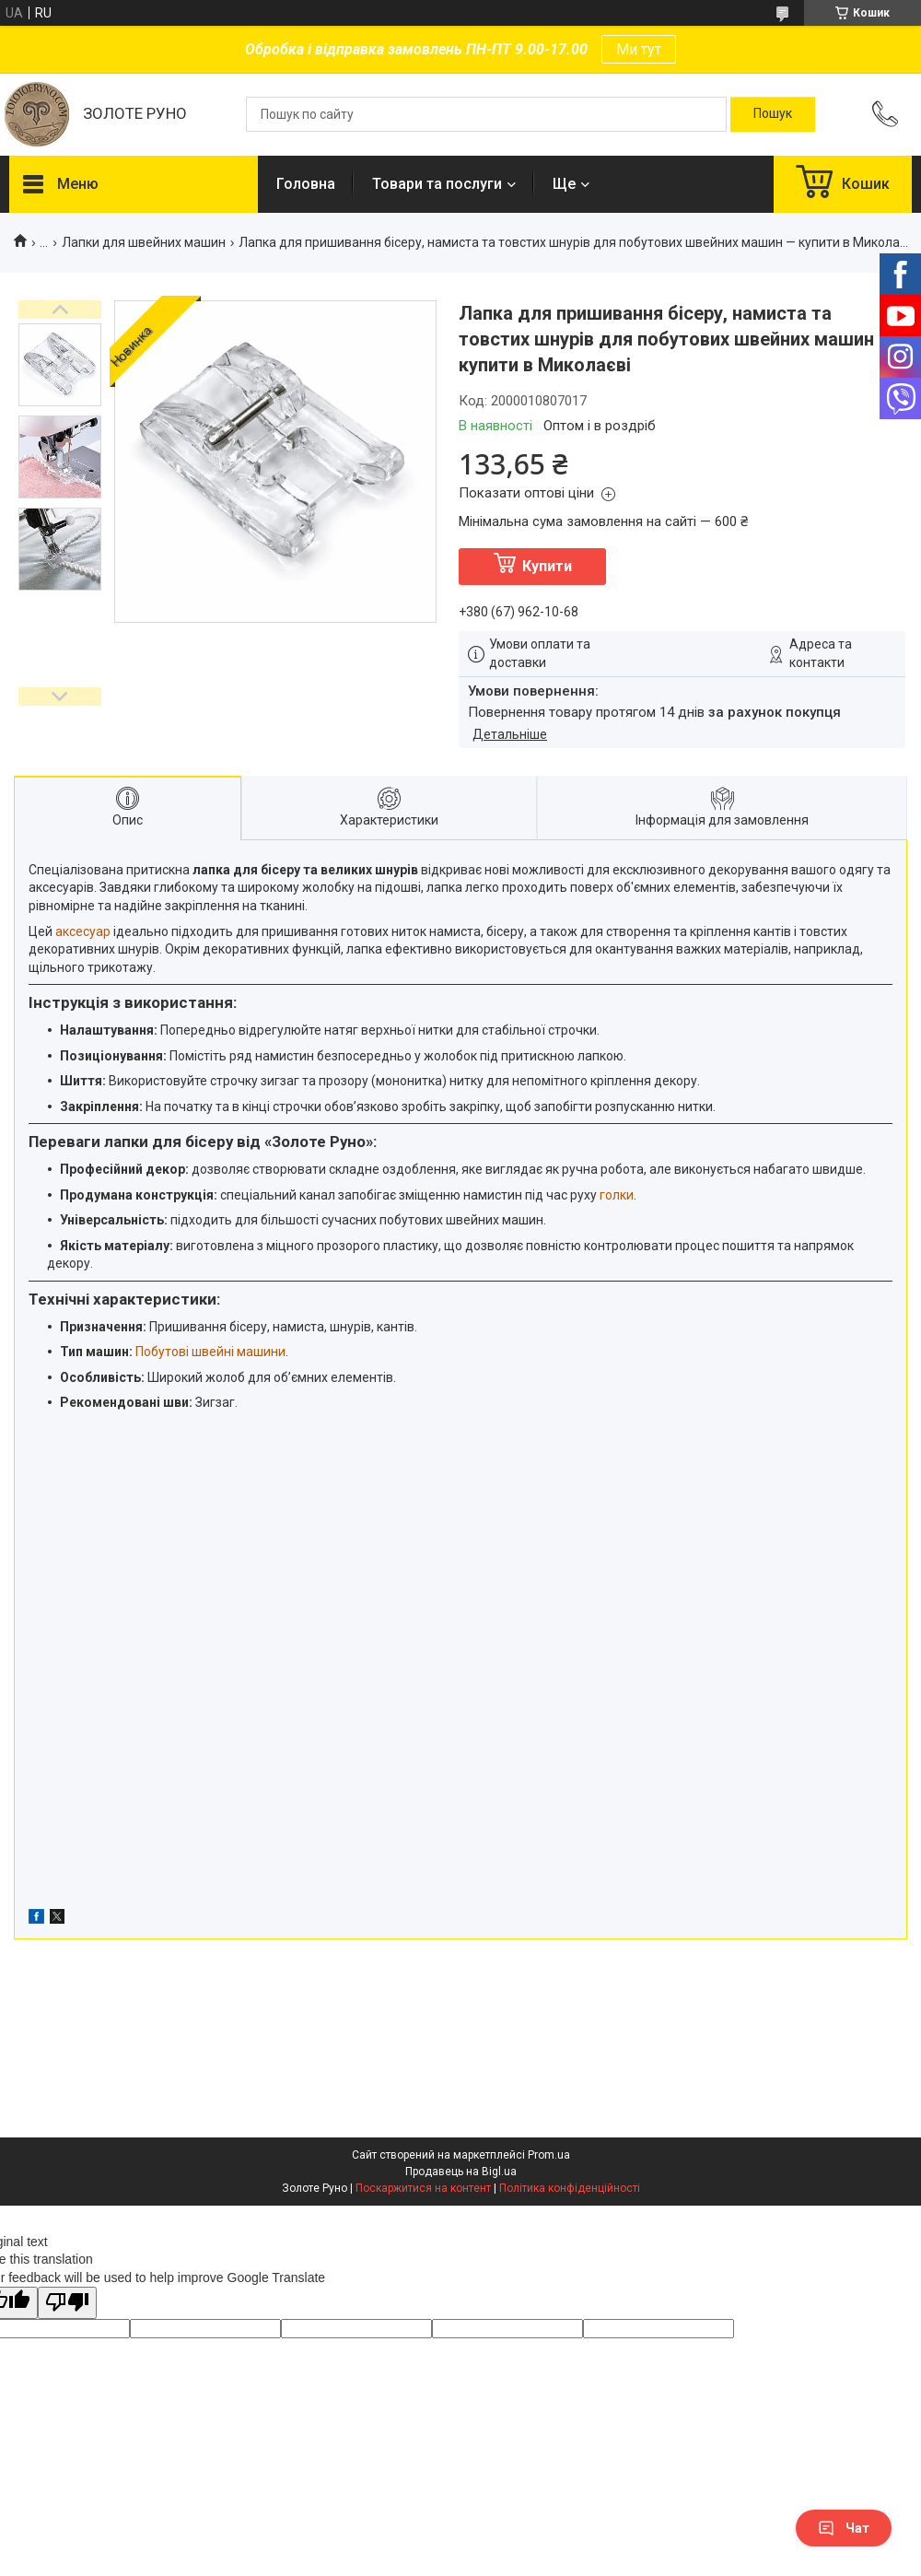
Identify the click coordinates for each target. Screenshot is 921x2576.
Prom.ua (549, 2155)
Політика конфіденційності (569, 2188)
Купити (547, 566)
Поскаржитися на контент (423, 2188)
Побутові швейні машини (210, 1351)
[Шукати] (772, 114)
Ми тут (638, 49)
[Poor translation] (67, 2303)
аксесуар (83, 931)
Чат (843, 2528)
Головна (305, 184)
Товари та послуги (437, 184)
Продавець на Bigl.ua (461, 2171)
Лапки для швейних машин (144, 242)
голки (617, 1195)
